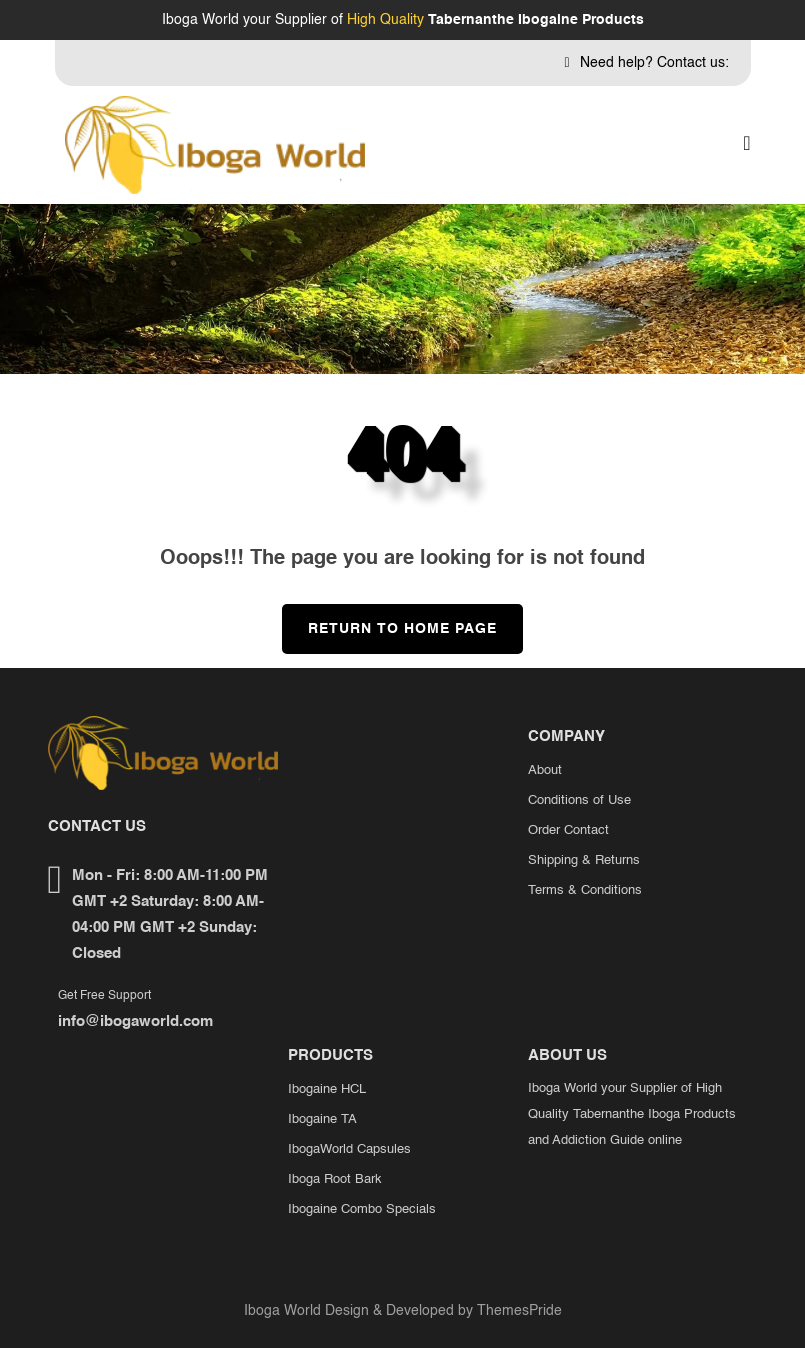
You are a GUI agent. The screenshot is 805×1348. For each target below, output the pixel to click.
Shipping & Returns (584, 860)
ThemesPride (517, 1311)
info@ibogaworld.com (135, 1021)
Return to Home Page (389, 620)
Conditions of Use (579, 800)
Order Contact (568, 830)
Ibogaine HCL (327, 1089)
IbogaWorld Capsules (349, 1149)
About (545, 770)
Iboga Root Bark (335, 1179)
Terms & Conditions (585, 890)
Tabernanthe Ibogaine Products (536, 20)
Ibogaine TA (322, 1119)
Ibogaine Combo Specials (362, 1209)
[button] (746, 145)
